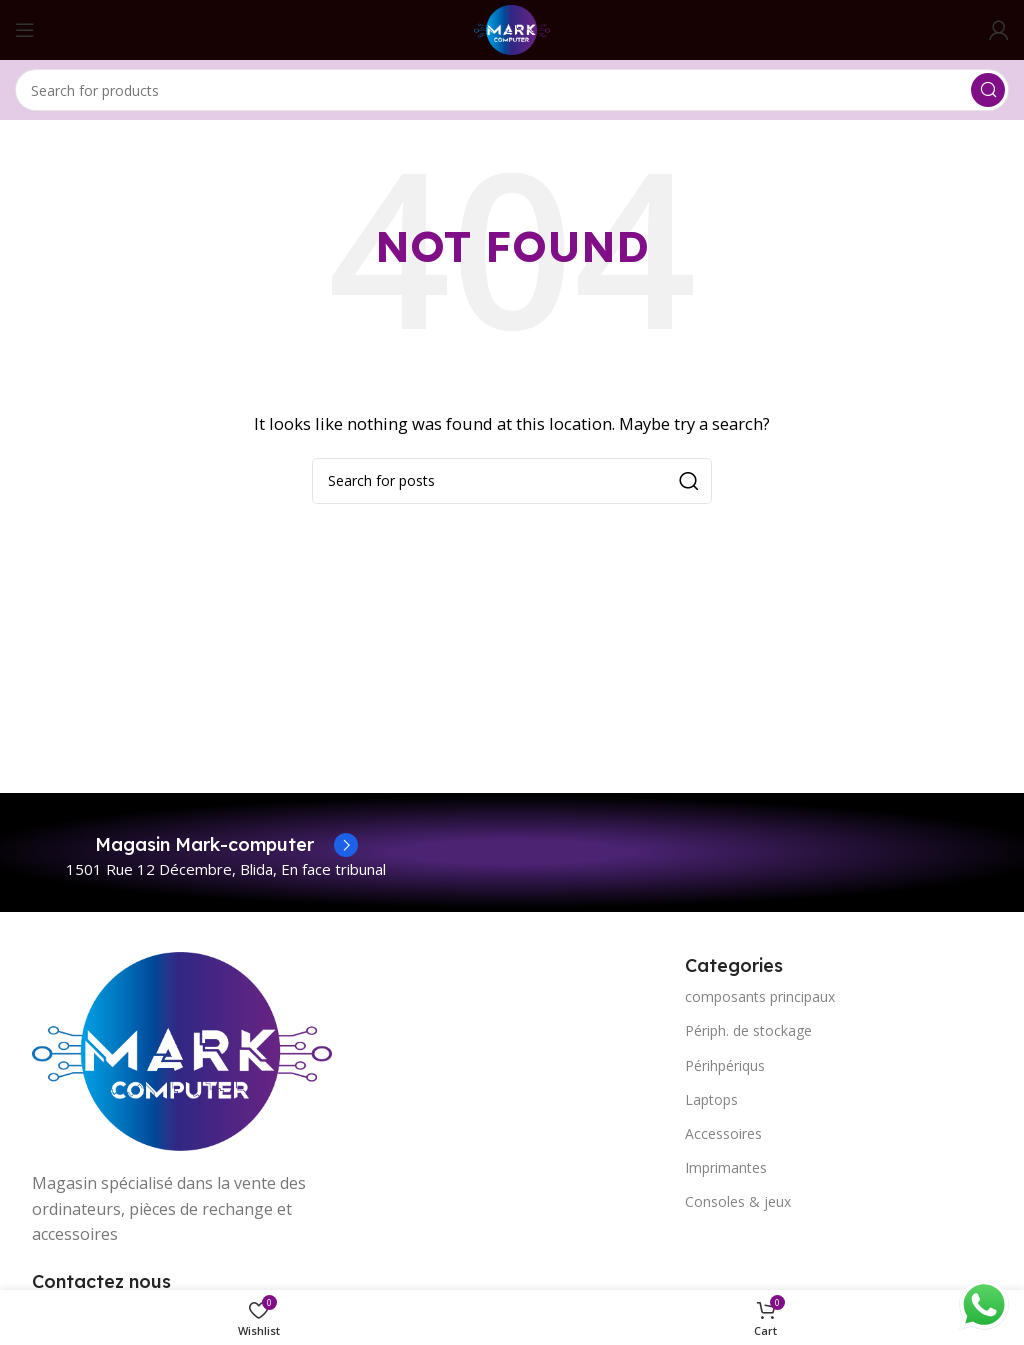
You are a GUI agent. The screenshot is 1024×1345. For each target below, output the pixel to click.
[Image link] (182, 1049)
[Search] (512, 90)
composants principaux (760, 996)
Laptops (711, 1099)
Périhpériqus (725, 1065)
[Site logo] (511, 28)
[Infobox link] (226, 845)
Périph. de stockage (748, 1030)
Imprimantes (726, 1167)
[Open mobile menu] (25, 30)
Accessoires (723, 1133)
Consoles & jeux (738, 1201)
